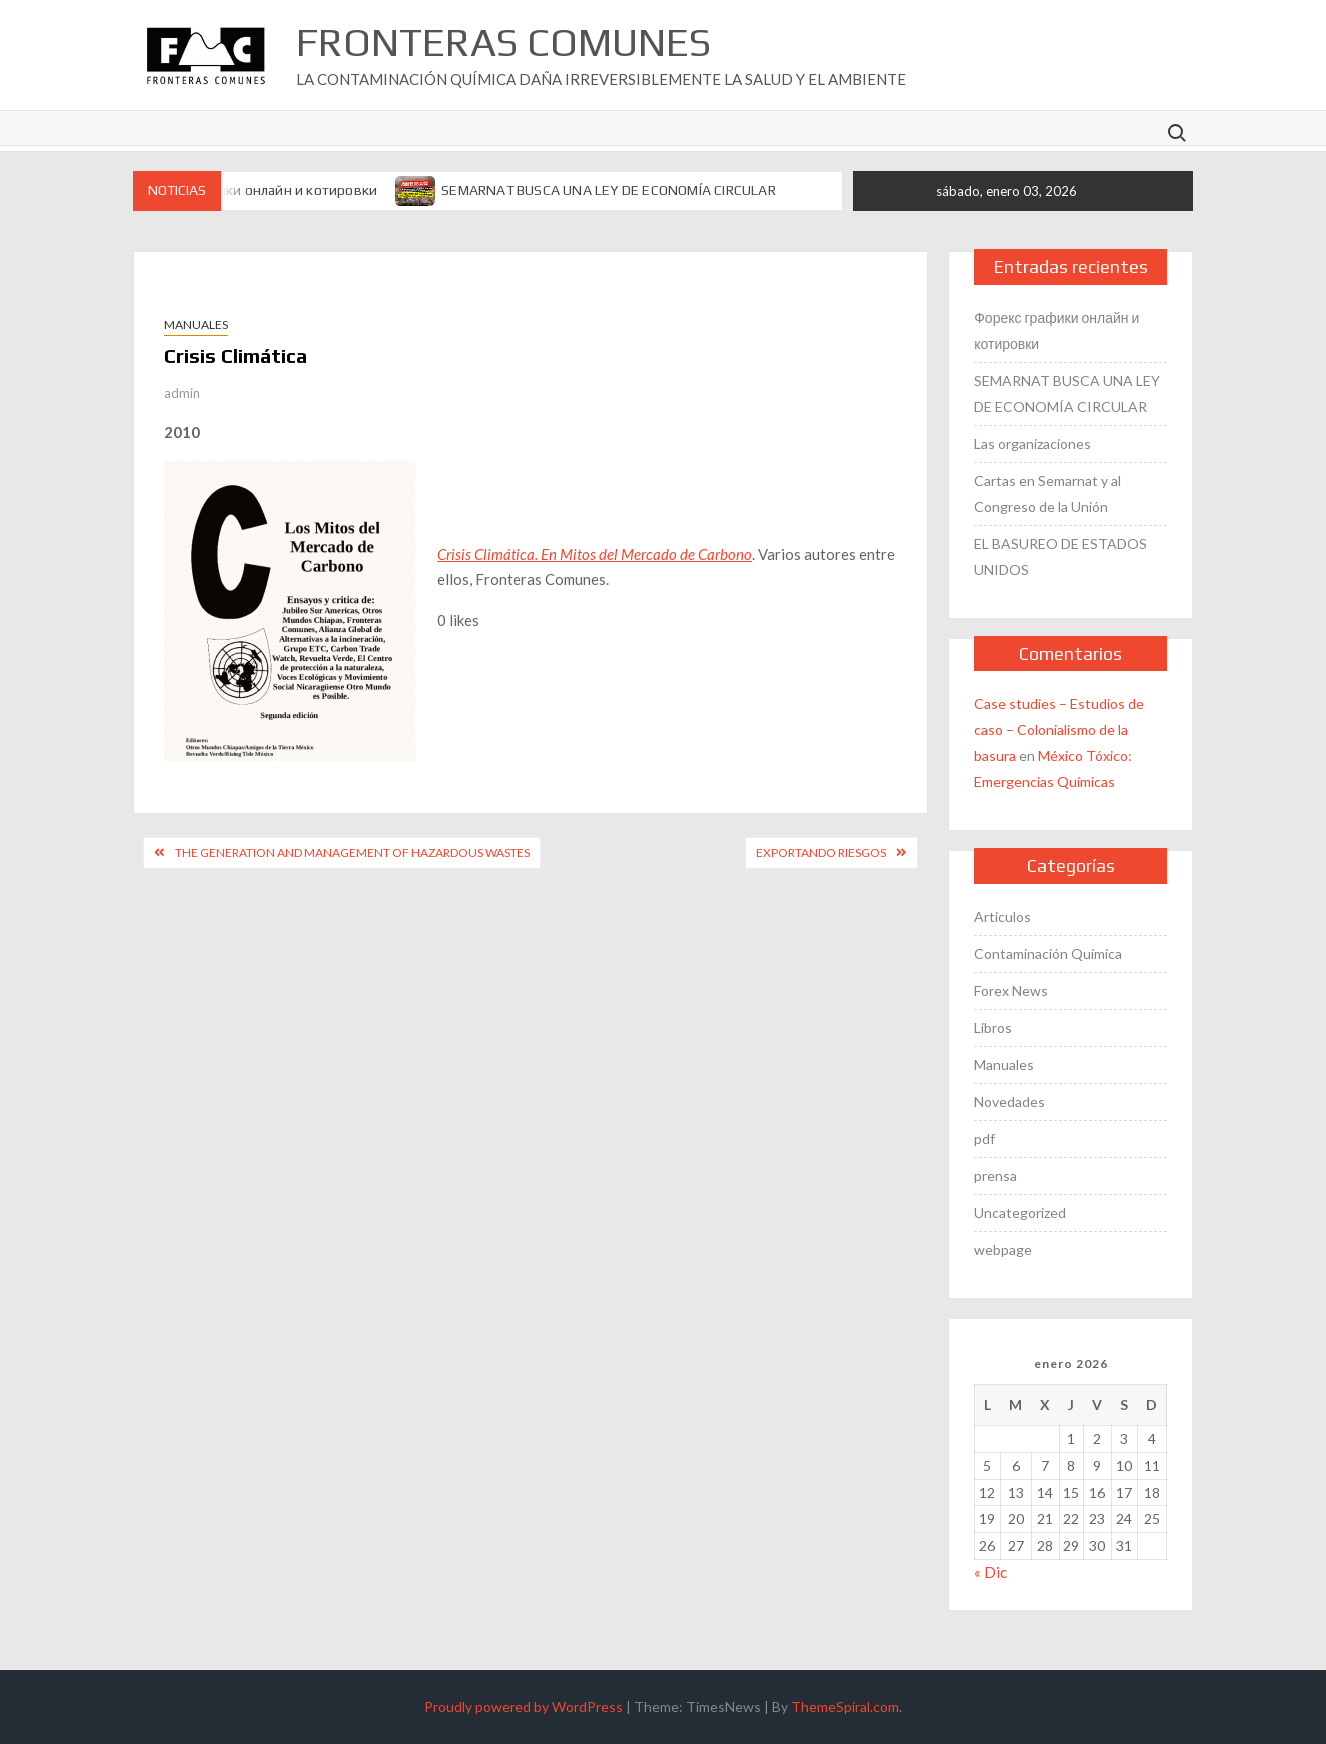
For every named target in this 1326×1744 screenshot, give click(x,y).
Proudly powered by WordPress (523, 1706)
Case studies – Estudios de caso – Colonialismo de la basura (1059, 729)
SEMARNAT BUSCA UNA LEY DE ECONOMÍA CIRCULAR (608, 190)
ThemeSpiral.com (845, 1706)
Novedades (1009, 1101)
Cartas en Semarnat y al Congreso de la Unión (1047, 493)
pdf (984, 1138)
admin (182, 393)
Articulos (1002, 916)
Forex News (1011, 990)
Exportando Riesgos (821, 852)
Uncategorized (1020, 1212)
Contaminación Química (1048, 953)
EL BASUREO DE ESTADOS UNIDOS (1060, 556)
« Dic (990, 1572)
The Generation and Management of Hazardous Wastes (352, 852)
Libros (993, 1027)
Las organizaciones (1032, 443)
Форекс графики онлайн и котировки (256, 190)
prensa (995, 1175)
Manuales (196, 324)
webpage (1003, 1249)
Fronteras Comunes (503, 42)
